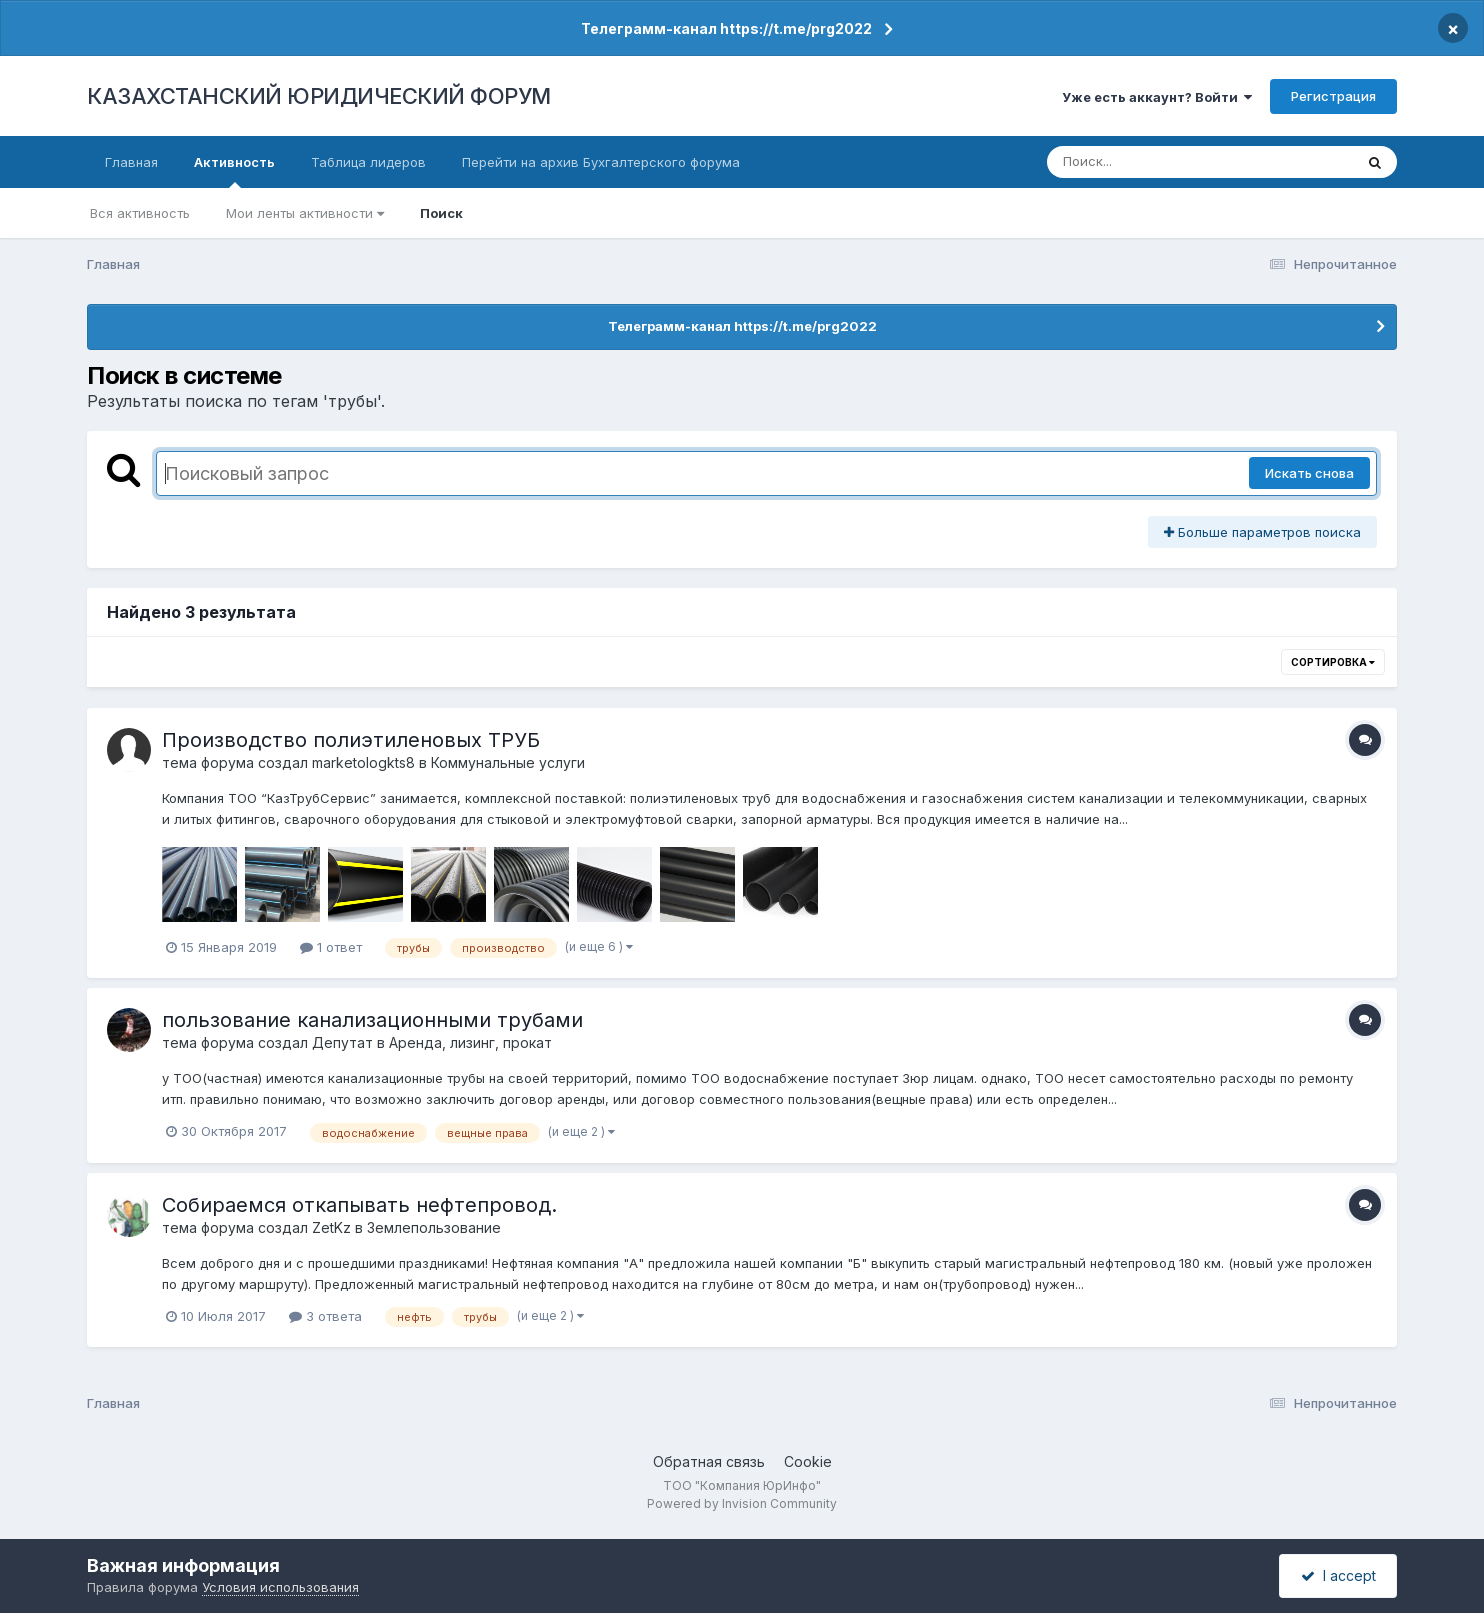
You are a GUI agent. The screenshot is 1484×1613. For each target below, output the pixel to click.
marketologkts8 (363, 762)
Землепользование (434, 1227)
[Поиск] (1162, 162)
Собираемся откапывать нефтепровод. (359, 1205)
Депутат (342, 1042)
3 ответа (325, 1316)
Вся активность (140, 213)
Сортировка (1333, 662)
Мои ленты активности (305, 213)
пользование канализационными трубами (372, 1020)
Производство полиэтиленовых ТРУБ (351, 740)
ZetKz (331, 1227)
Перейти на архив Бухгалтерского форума (601, 162)
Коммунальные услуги (508, 762)
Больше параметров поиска (1262, 532)
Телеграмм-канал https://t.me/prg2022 (726, 28)
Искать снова (1309, 473)
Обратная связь (709, 1461)
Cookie (808, 1461)
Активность (234, 171)
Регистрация (1333, 96)
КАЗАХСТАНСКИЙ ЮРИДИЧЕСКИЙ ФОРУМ (319, 96)
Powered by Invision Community (742, 1503)
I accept (1338, 1575)
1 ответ (331, 947)
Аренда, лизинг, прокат (470, 1042)
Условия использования (280, 1587)
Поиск (441, 213)
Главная (131, 162)
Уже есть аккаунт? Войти (1157, 97)
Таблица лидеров (368, 162)
